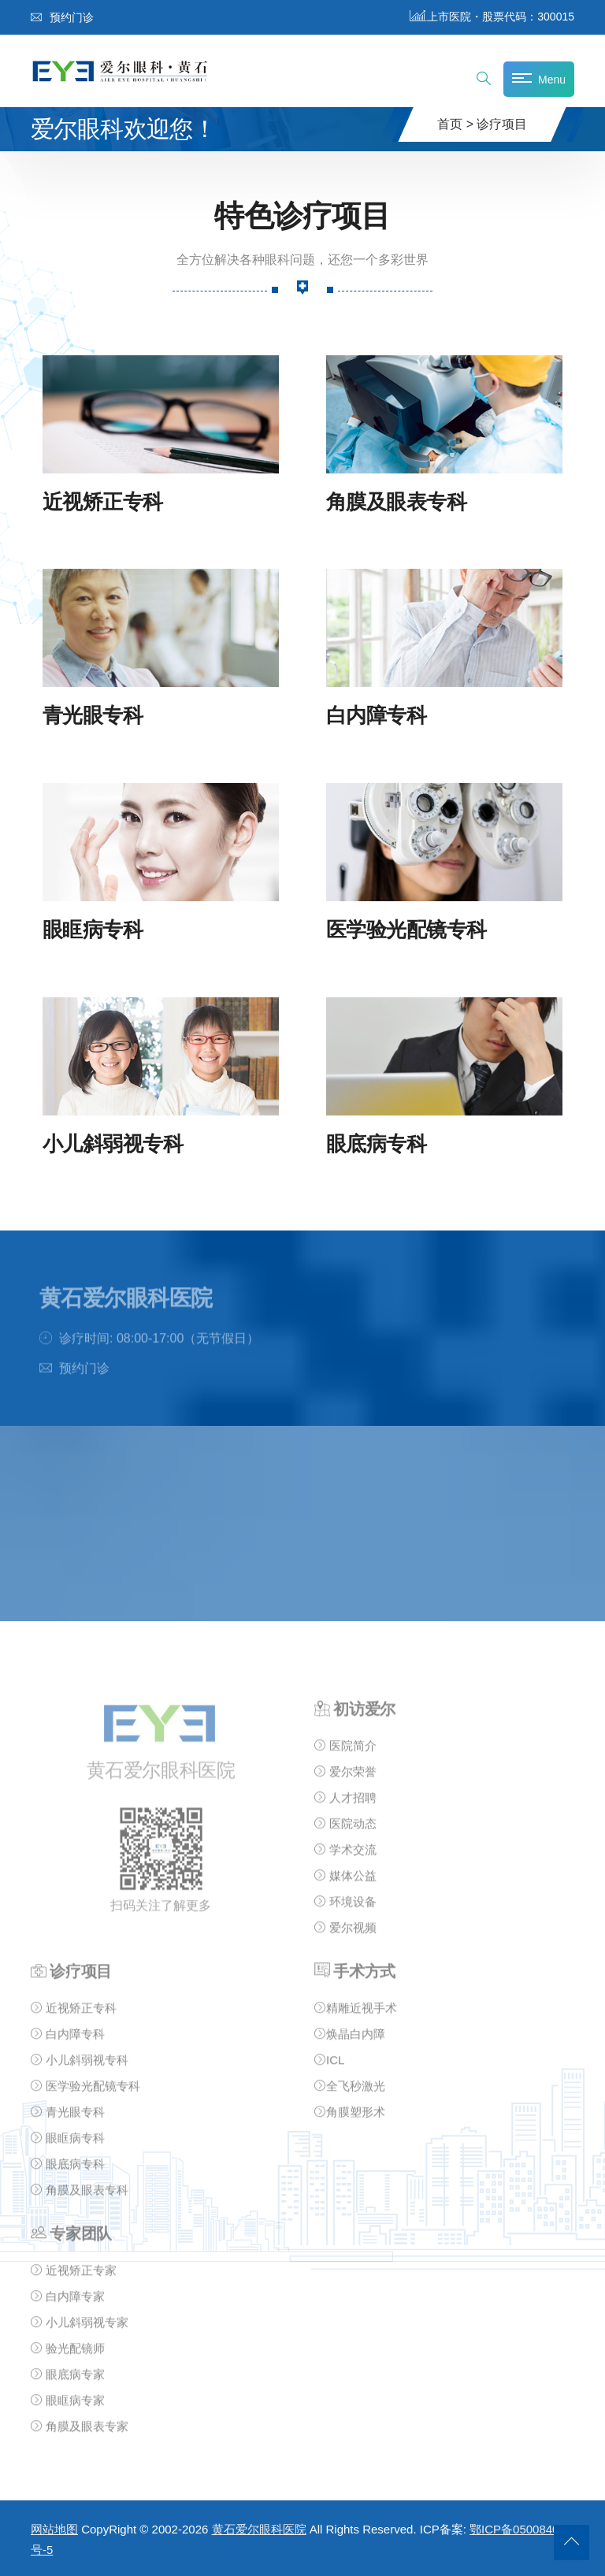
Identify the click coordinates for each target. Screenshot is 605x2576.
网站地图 (54, 2529)
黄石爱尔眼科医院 (259, 2529)
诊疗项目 (502, 124)
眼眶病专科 (93, 929)
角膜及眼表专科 (396, 501)
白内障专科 (376, 715)
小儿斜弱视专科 (113, 1143)
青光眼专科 (93, 715)
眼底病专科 (376, 1143)
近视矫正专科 (103, 501)
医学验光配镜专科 (406, 929)
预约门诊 (62, 17)
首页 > (455, 124)
